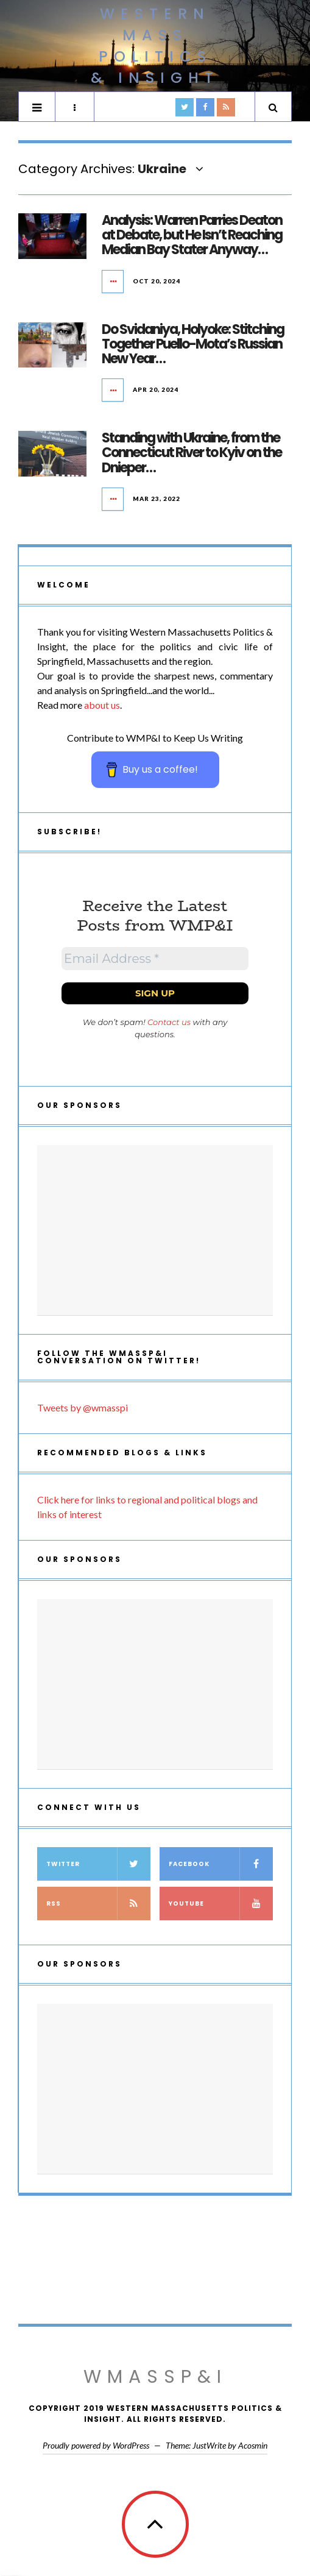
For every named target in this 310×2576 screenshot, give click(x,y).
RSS (98, 1903)
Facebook (221, 1864)
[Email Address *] (155, 958)
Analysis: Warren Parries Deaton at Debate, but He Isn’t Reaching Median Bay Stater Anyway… (192, 235)
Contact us (169, 1022)
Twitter (98, 1864)
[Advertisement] (155, 1230)
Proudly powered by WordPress (96, 2445)
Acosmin (252, 2445)
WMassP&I (155, 2377)
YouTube (221, 1903)
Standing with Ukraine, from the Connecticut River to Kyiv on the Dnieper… (191, 452)
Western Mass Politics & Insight (155, 46)
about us (102, 705)
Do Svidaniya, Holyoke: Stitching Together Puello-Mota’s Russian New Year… (193, 344)
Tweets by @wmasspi (82, 1407)
